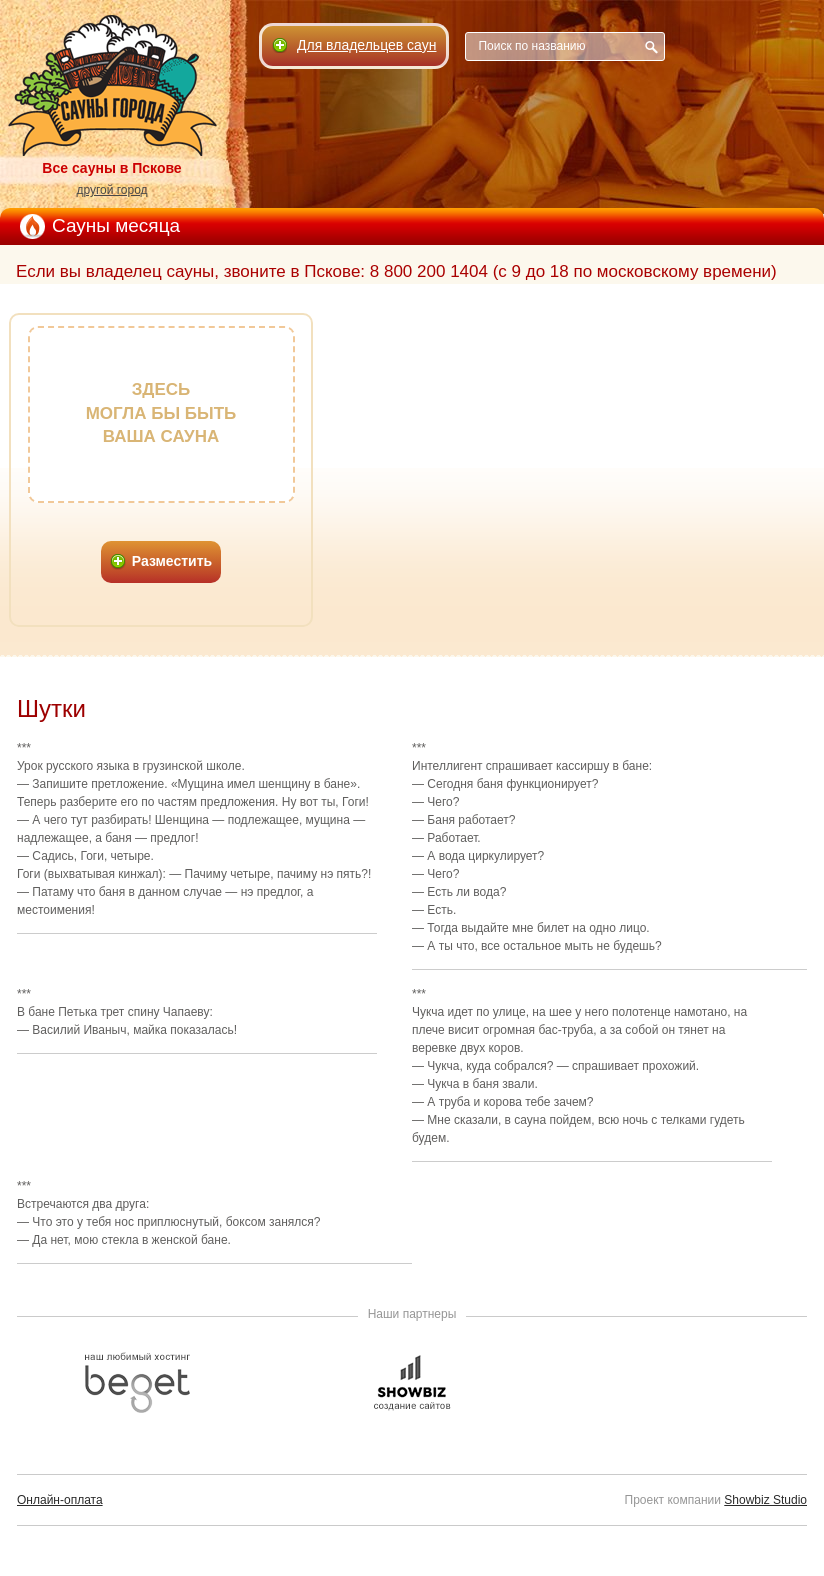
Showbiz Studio (765, 1500)
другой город (111, 190)
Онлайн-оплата (60, 1500)
